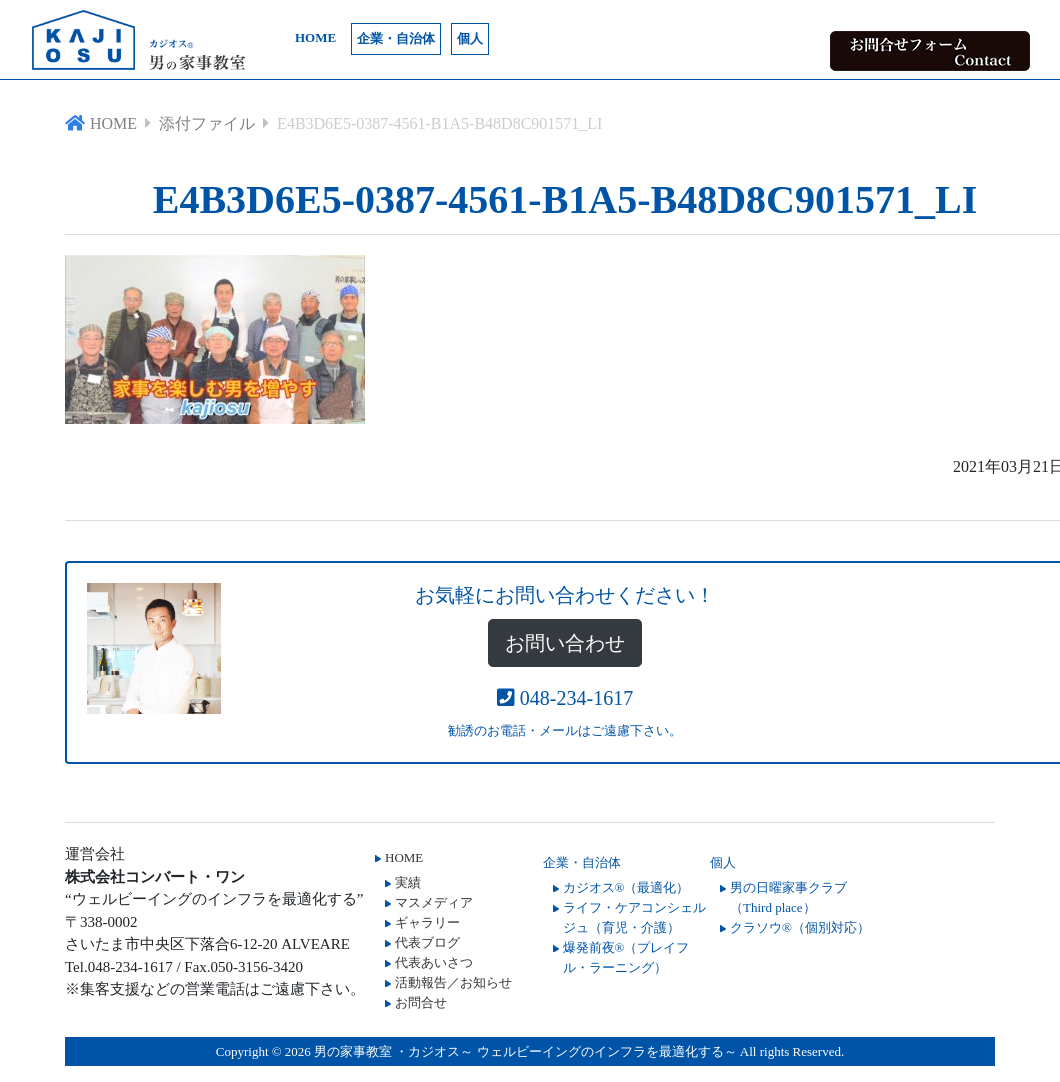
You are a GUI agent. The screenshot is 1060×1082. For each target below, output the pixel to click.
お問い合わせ (565, 643)
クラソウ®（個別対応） (800, 927)
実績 (408, 882)
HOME (315, 37)
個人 (470, 38)
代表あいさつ (434, 962)
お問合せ (421, 1002)
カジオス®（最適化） (626, 887)
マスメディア (434, 902)
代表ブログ (427, 942)
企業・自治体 (396, 38)
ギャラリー (427, 922)
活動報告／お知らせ (453, 982)
